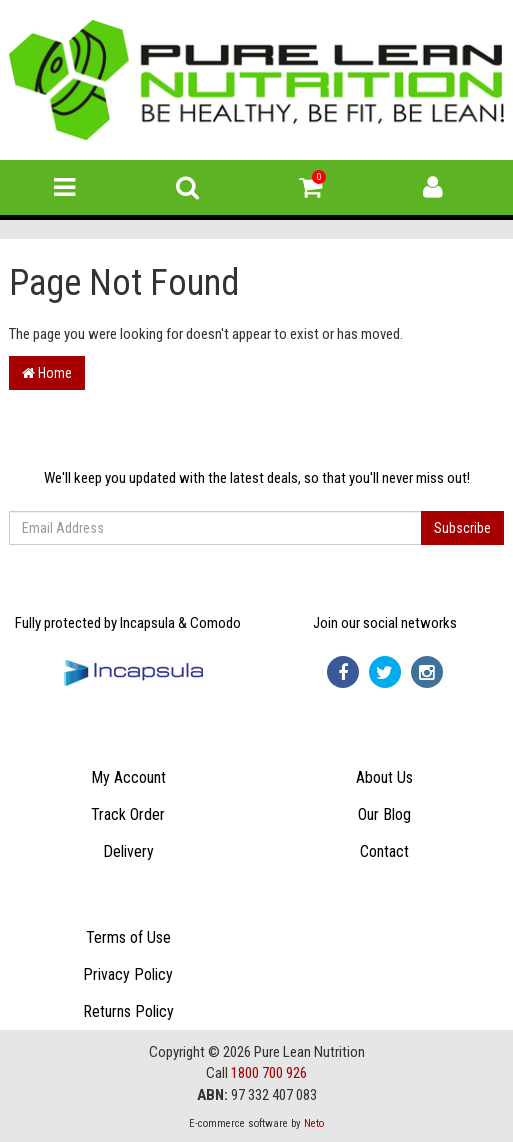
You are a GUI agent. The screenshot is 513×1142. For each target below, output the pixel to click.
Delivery (128, 851)
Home (47, 373)
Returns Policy (128, 1011)
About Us (384, 777)
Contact (384, 851)
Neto (314, 1123)
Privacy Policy (128, 974)
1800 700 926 (269, 1073)
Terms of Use (128, 937)
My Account (128, 777)
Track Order (128, 814)
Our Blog (384, 814)
